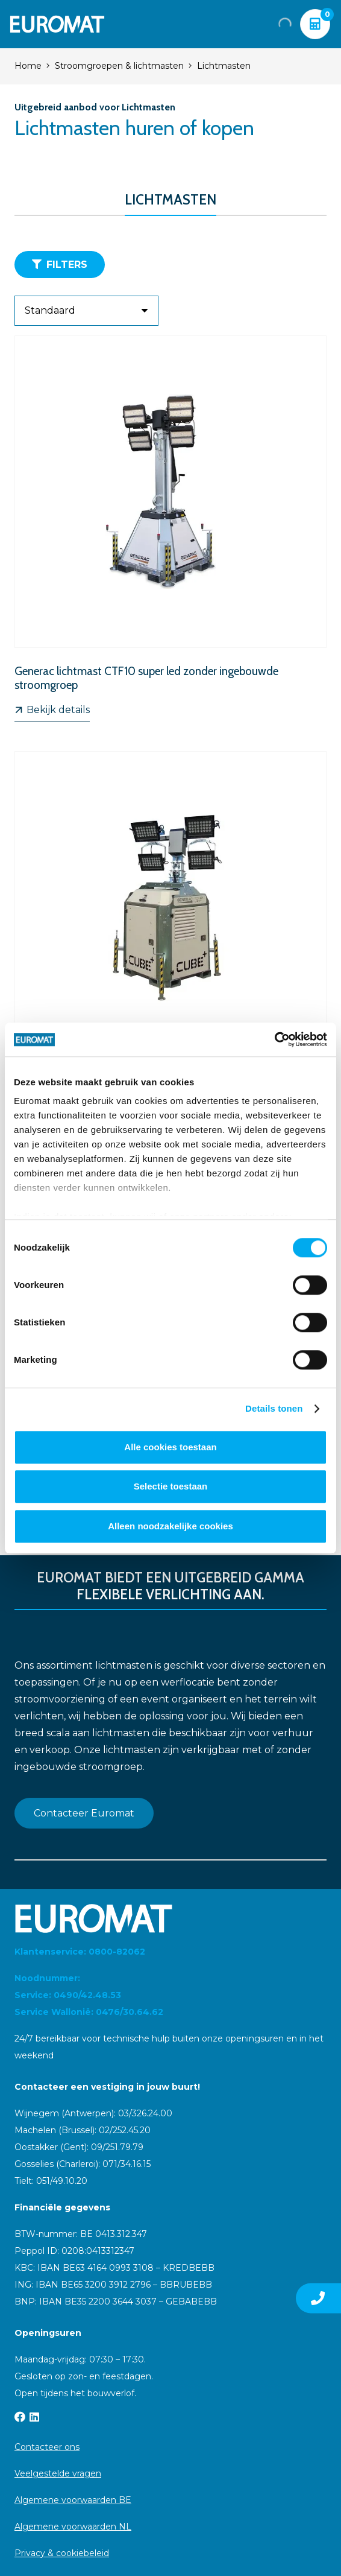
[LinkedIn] (34, 2416)
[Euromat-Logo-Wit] (57, 24)
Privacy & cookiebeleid (61, 2553)
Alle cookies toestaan (170, 1447)
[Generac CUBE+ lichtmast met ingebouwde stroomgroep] (170, 938)
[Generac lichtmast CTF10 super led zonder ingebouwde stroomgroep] (170, 528)
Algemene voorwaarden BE (72, 2500)
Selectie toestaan (171, 1486)
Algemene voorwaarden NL (72, 2526)
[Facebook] (19, 2416)
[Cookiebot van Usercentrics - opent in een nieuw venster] (274, 1039)
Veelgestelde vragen (57, 2473)
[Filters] (59, 264)
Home (28, 65)
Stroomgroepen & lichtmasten (119, 65)
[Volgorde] (86, 311)
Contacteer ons (47, 2446)
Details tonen (273, 1408)
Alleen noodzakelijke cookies (170, 1526)
